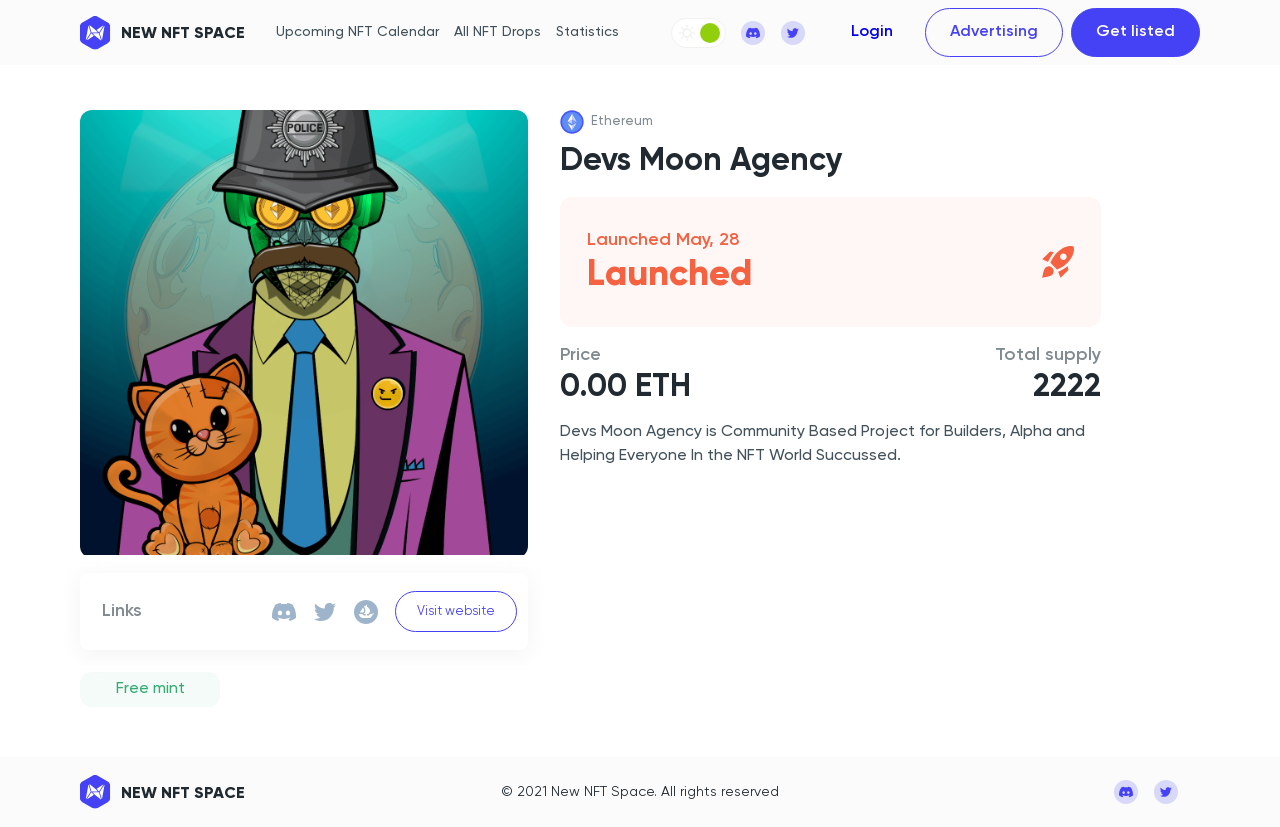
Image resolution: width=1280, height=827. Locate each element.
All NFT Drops (497, 32)
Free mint (150, 689)
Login (872, 32)
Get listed (1135, 32)
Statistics (587, 32)
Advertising (994, 32)
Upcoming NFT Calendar (357, 32)
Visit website (456, 611)
